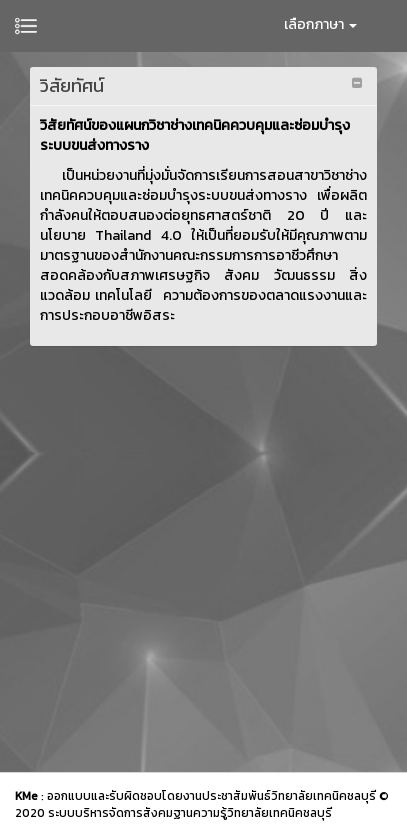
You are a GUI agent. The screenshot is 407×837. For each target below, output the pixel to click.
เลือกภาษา (320, 24)
